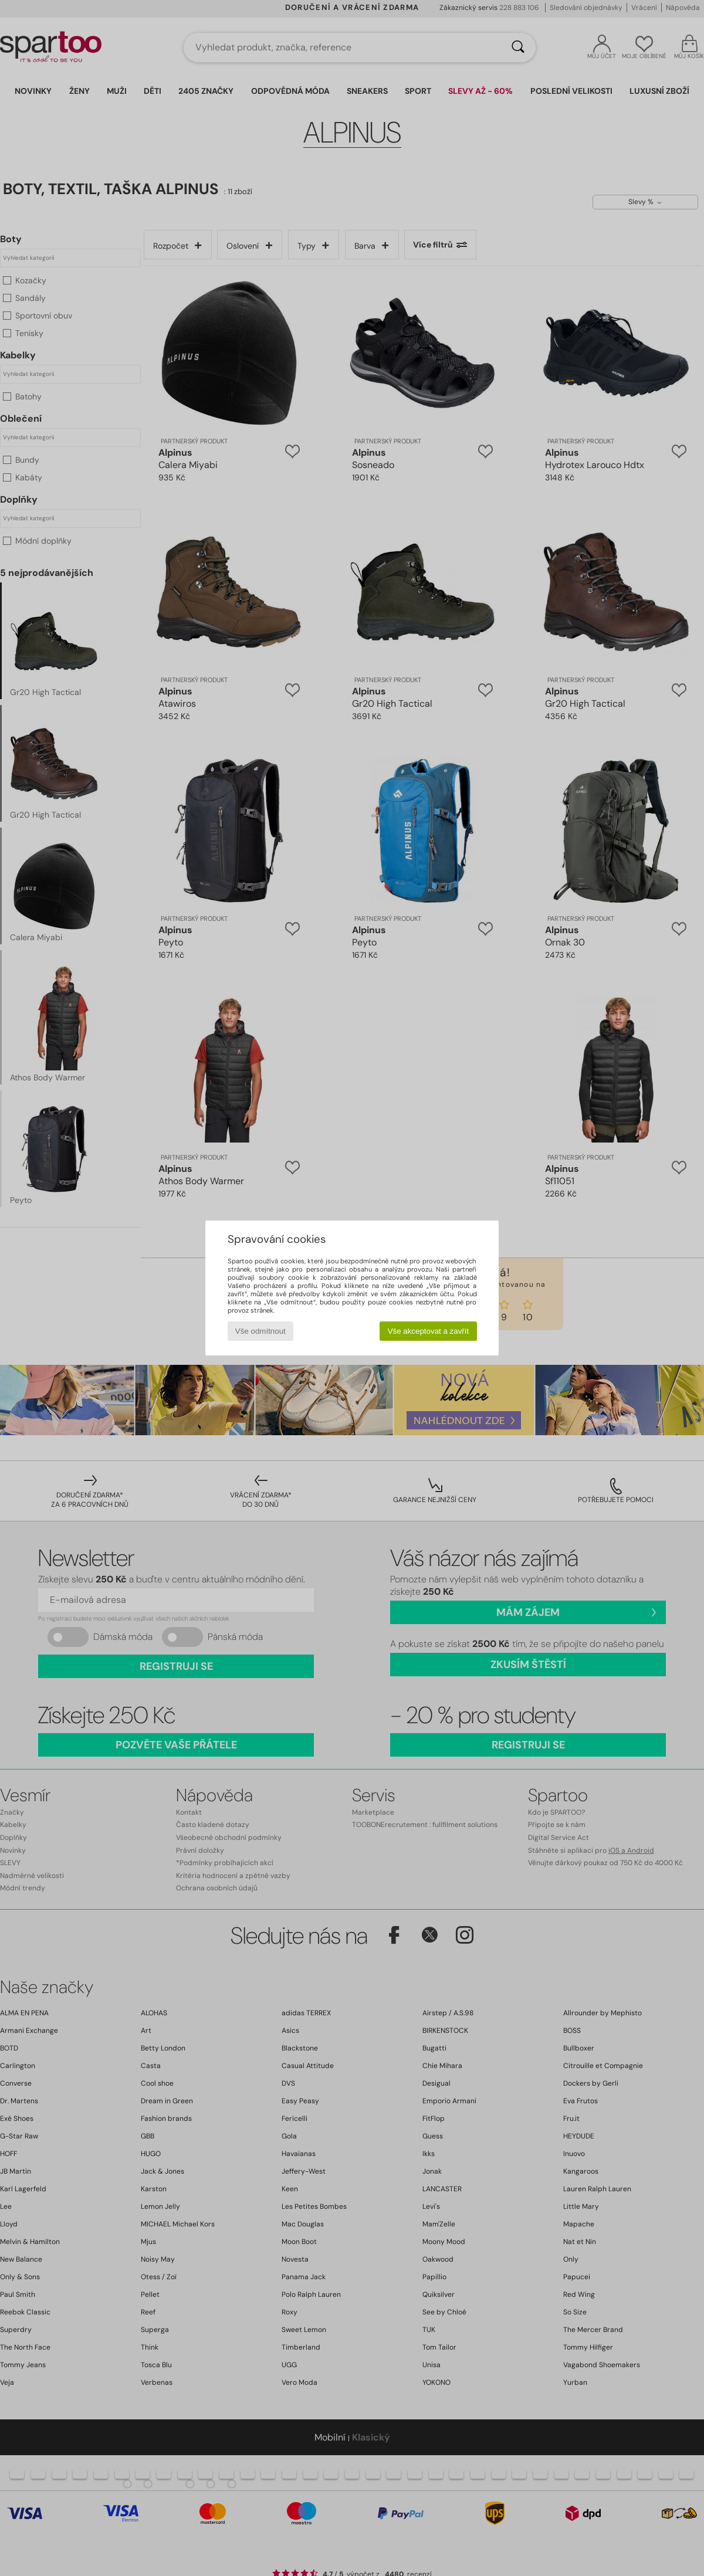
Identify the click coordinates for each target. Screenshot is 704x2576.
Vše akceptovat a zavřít (428, 1331)
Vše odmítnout (260, 1331)
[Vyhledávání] (518, 47)
